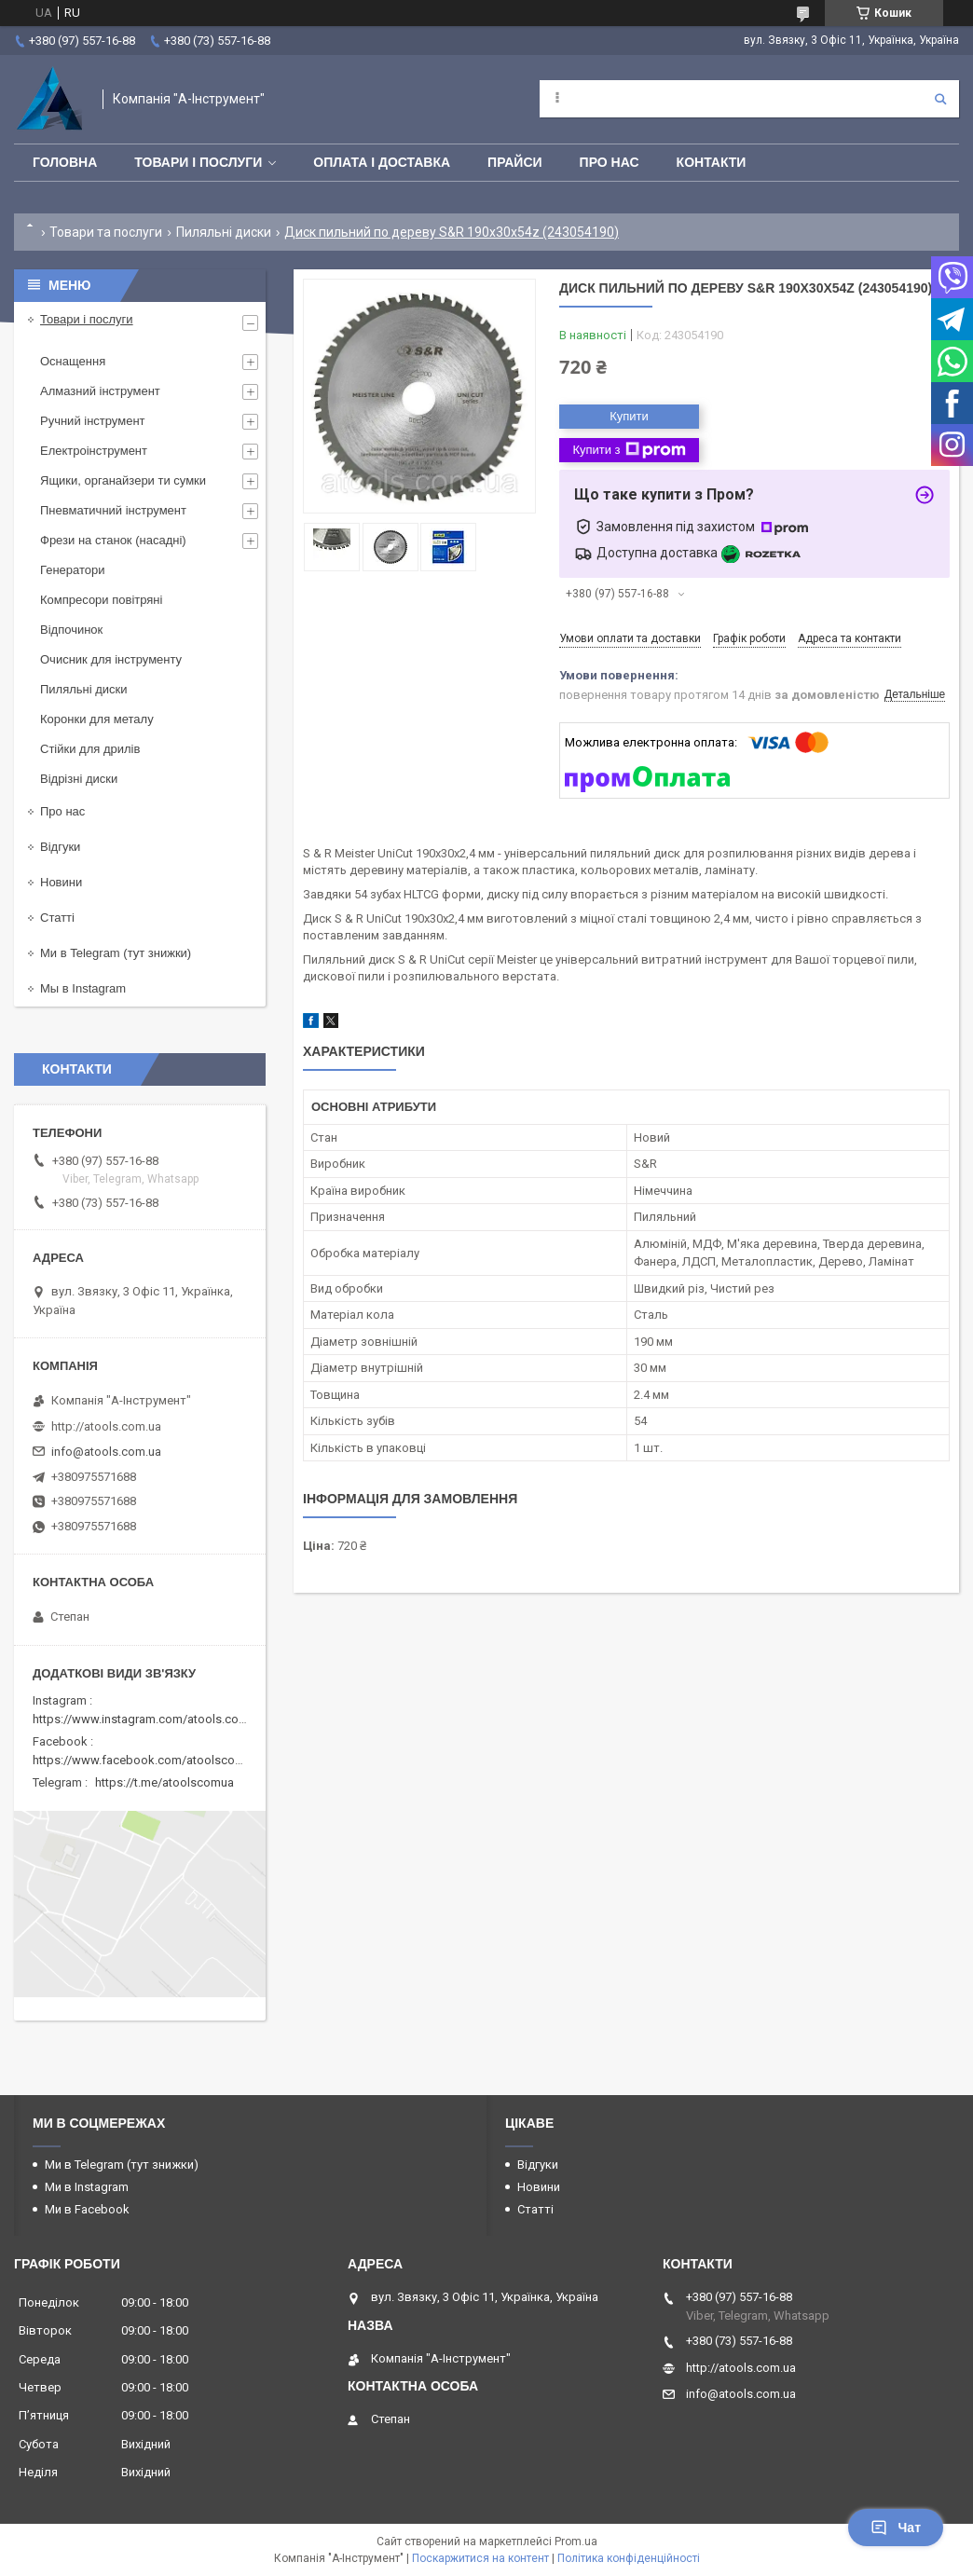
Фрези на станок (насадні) (113, 540)
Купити (629, 416)
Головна (65, 162)
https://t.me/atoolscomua (164, 1782)
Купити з (628, 450)
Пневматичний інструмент (113, 510)
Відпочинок (71, 630)
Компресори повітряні (101, 600)
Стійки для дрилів (90, 749)
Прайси (514, 162)
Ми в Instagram (87, 2187)
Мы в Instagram (83, 988)
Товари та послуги (105, 232)
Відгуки (60, 847)
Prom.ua (576, 2541)
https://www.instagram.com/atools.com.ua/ (151, 1719)
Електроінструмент (93, 451)
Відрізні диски (78, 779)
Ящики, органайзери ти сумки (123, 480)
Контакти (712, 162)
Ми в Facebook (87, 2209)
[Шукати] (940, 98)
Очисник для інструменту (111, 659)
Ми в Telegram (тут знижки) (115, 953)
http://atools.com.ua (106, 1426)
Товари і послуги (198, 162)
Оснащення (72, 361)
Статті (57, 918)
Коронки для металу (97, 719)
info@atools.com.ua (106, 1452)
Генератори (72, 570)
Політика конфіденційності (628, 2558)
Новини (61, 882)
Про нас (609, 162)
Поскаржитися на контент (480, 2558)
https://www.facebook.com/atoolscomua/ (148, 1760)
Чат (895, 2527)
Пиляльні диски (223, 232)
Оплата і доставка (381, 162)
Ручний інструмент (92, 421)
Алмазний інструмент (100, 391)
